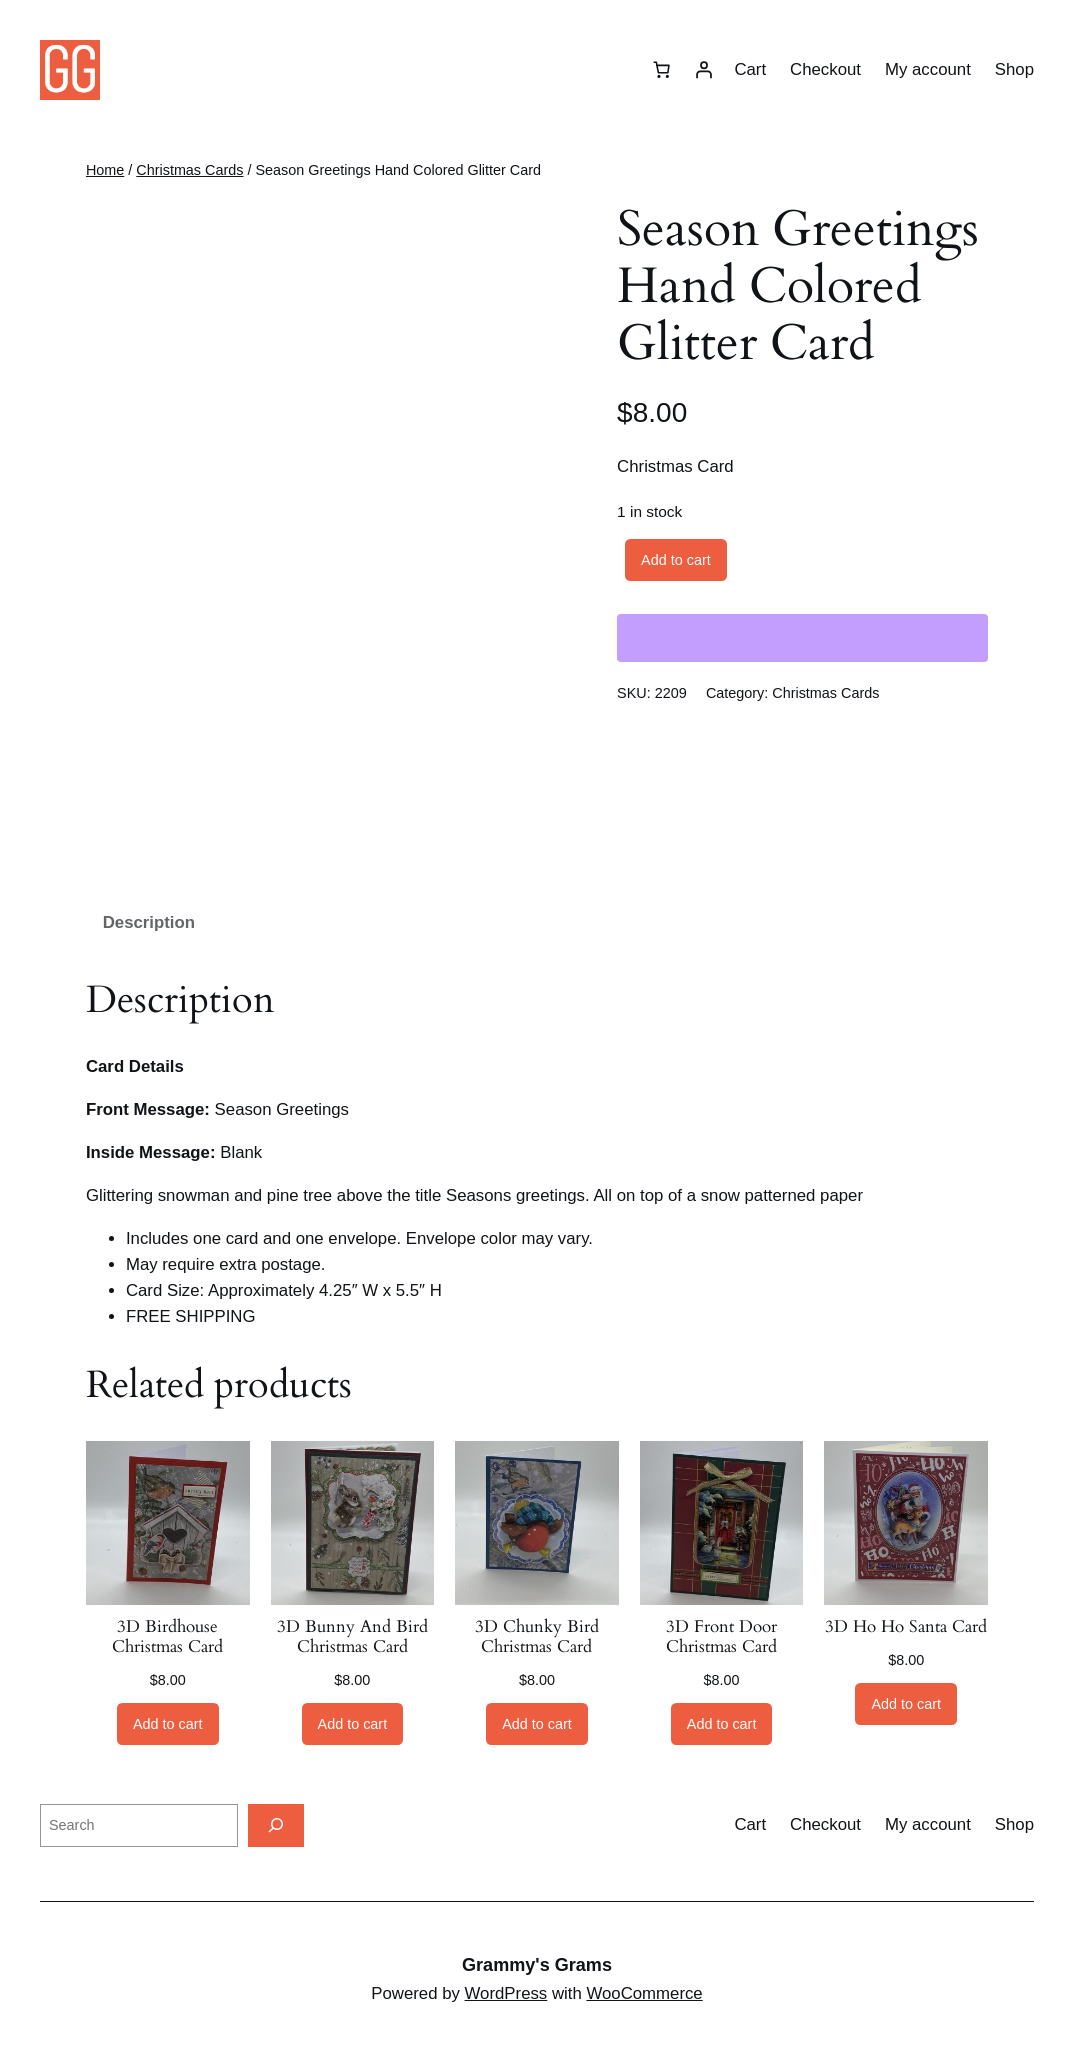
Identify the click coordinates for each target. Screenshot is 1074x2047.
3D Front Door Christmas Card (721, 1637)
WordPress (506, 1993)
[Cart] (661, 70)
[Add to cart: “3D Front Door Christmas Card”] (722, 1724)
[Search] (276, 1825)
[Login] (703, 70)
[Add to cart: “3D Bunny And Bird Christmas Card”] (353, 1724)
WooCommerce (644, 1993)
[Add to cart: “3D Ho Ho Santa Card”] (906, 1704)
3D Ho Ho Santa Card (906, 1627)
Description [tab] (149, 922)
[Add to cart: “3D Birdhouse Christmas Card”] (168, 1724)
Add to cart (676, 560)
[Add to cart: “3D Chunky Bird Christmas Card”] (537, 1724)
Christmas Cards (189, 170)
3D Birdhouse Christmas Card (167, 1637)
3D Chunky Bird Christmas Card (537, 1637)
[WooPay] (802, 638)
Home (105, 170)
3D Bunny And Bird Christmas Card (352, 1637)
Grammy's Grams (537, 1965)
